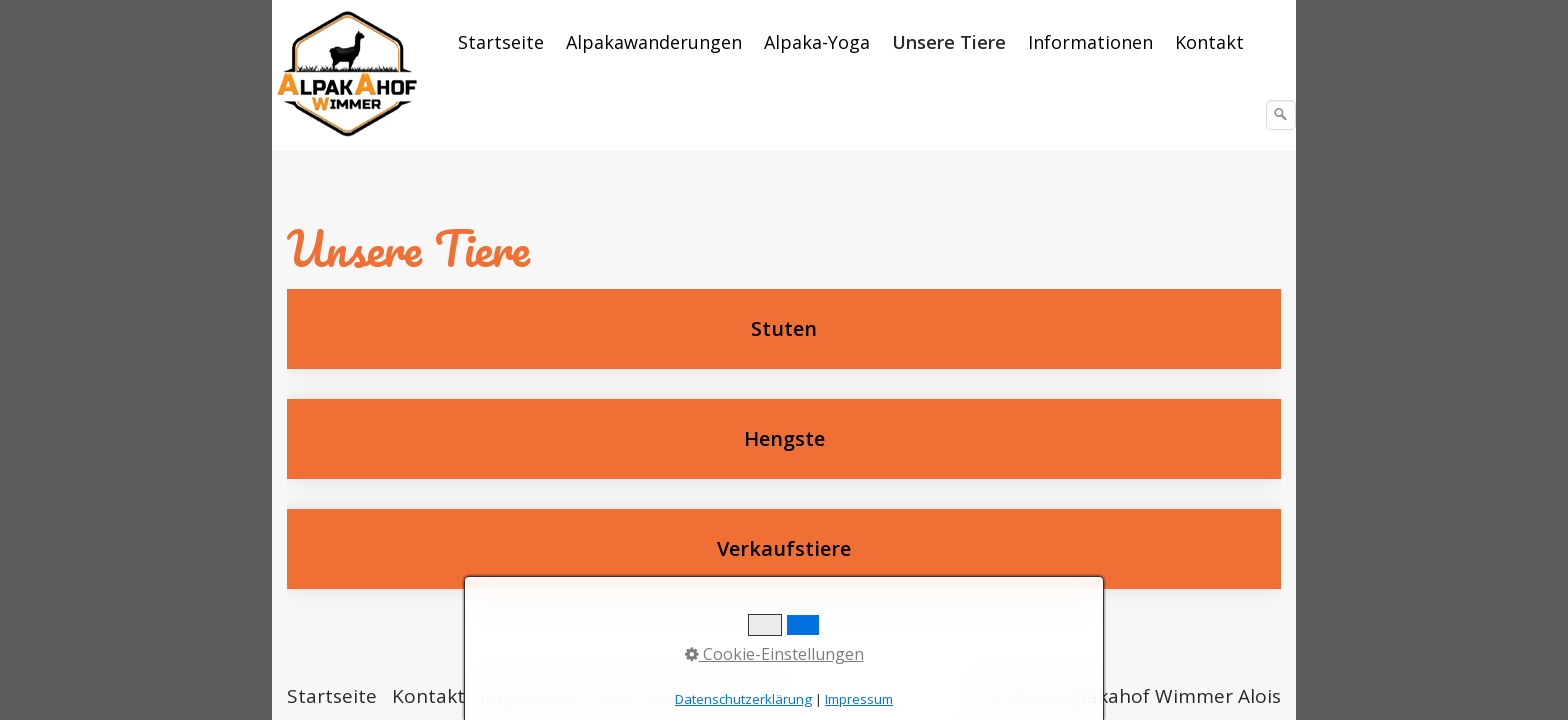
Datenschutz (707, 696)
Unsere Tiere (949, 42)
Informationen (1090, 42)
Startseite (501, 42)
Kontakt (1209, 42)
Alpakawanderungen (654, 42)
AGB (616, 696)
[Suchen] (1281, 115)
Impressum (531, 696)
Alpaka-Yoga (817, 42)
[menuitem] (502, 42)
